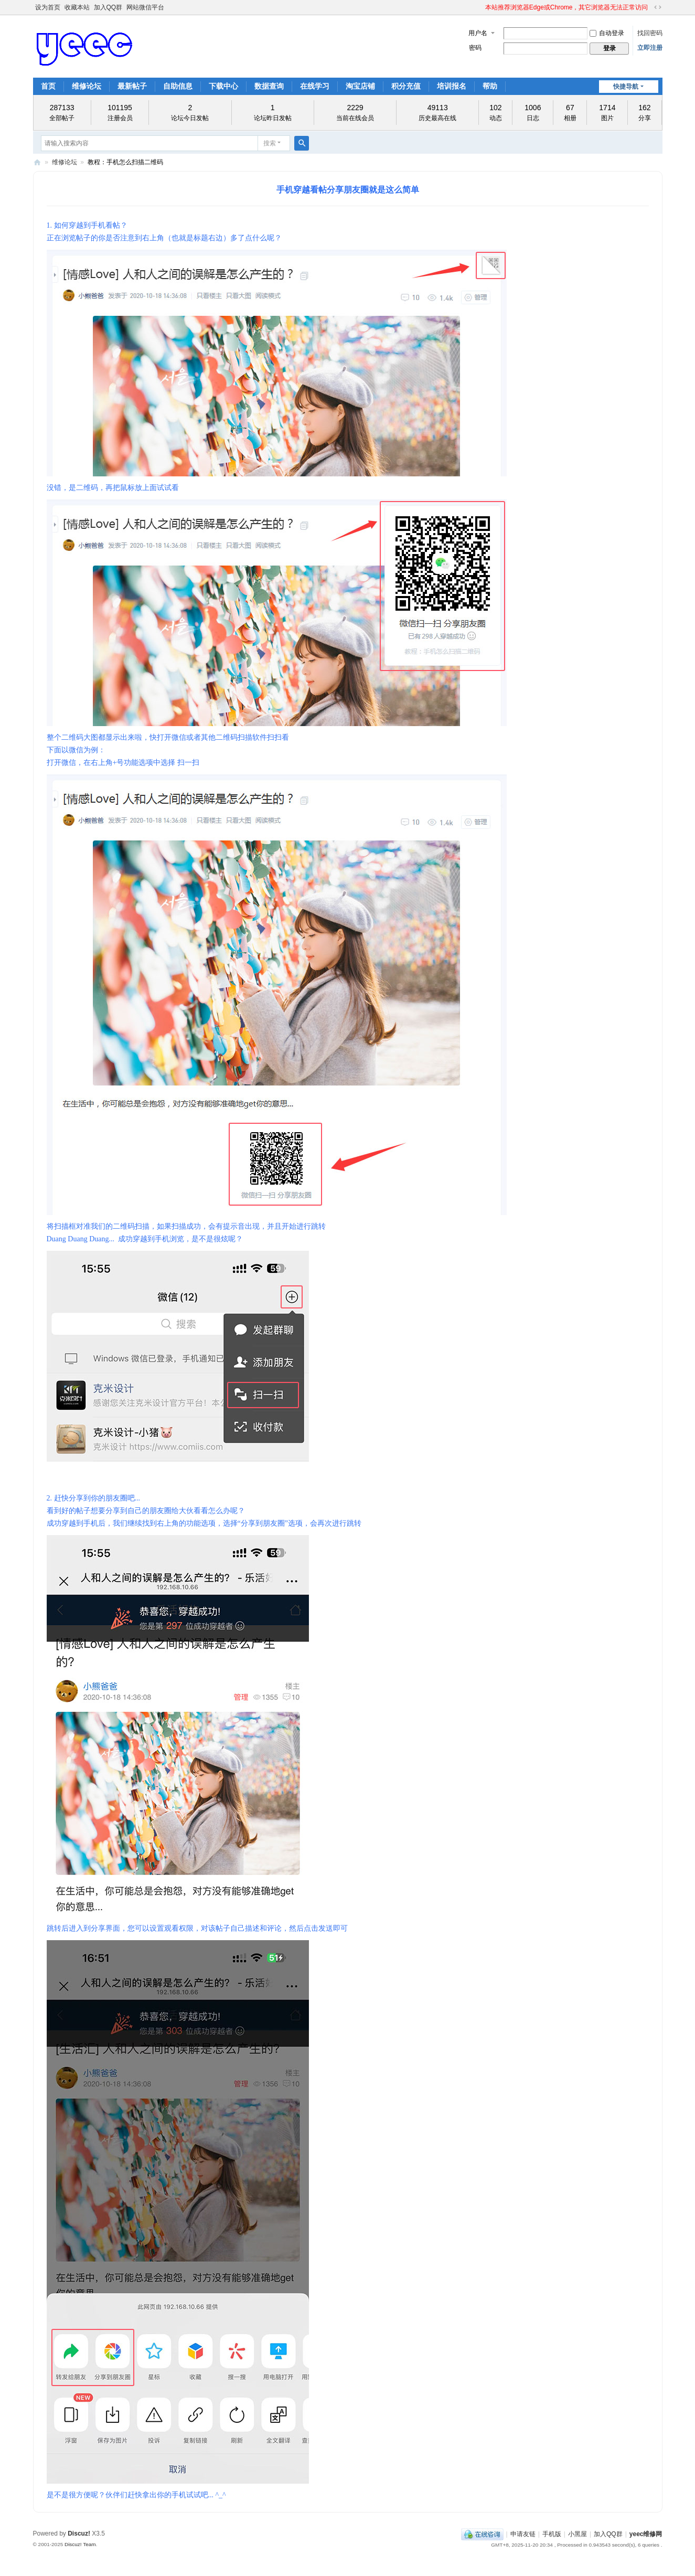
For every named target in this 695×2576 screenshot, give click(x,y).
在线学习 (314, 86)
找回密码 (649, 33)
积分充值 (406, 86)
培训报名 (451, 86)
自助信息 (178, 86)
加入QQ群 (108, 7)
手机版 (551, 2534)
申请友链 (523, 2534)
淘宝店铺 (360, 86)
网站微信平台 (145, 7)
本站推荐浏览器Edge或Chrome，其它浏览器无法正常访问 (566, 7)
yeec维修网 (37, 162)
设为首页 (47, 7)
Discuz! (79, 2533)
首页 (48, 86)
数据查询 (269, 86)
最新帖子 (132, 86)
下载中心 (223, 86)
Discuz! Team (80, 2544)
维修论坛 (86, 86)
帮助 (490, 86)
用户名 (477, 33)
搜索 (269, 143)
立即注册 (649, 47)
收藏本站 (77, 7)
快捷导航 (625, 86)
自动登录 (607, 33)
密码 (475, 47)
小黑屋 (577, 2534)
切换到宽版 (657, 7)
